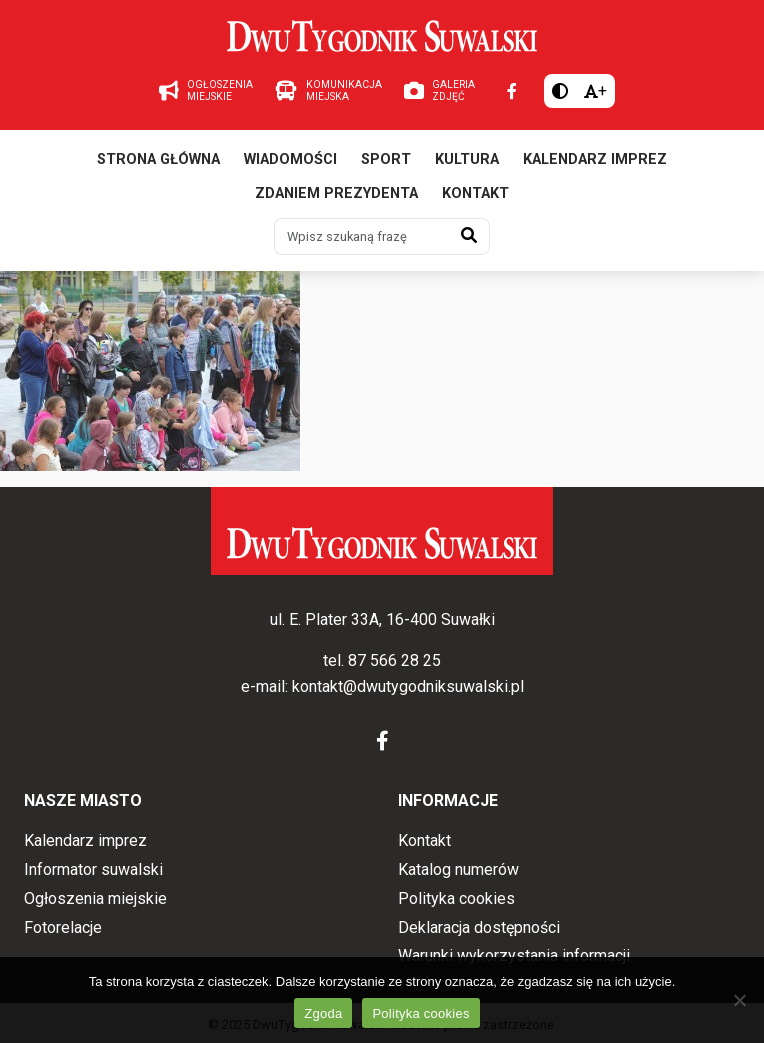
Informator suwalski (93, 869)
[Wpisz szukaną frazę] (362, 236)
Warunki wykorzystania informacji (514, 955)
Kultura (467, 159)
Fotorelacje (63, 927)
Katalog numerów (458, 869)
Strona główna (158, 159)
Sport (386, 159)
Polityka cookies (456, 898)
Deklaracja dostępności (479, 927)
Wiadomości (290, 159)
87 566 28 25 (394, 660)
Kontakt (475, 193)
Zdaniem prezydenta (336, 193)
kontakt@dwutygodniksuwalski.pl (408, 686)
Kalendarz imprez (595, 159)
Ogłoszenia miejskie (95, 898)
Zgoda (323, 1013)
